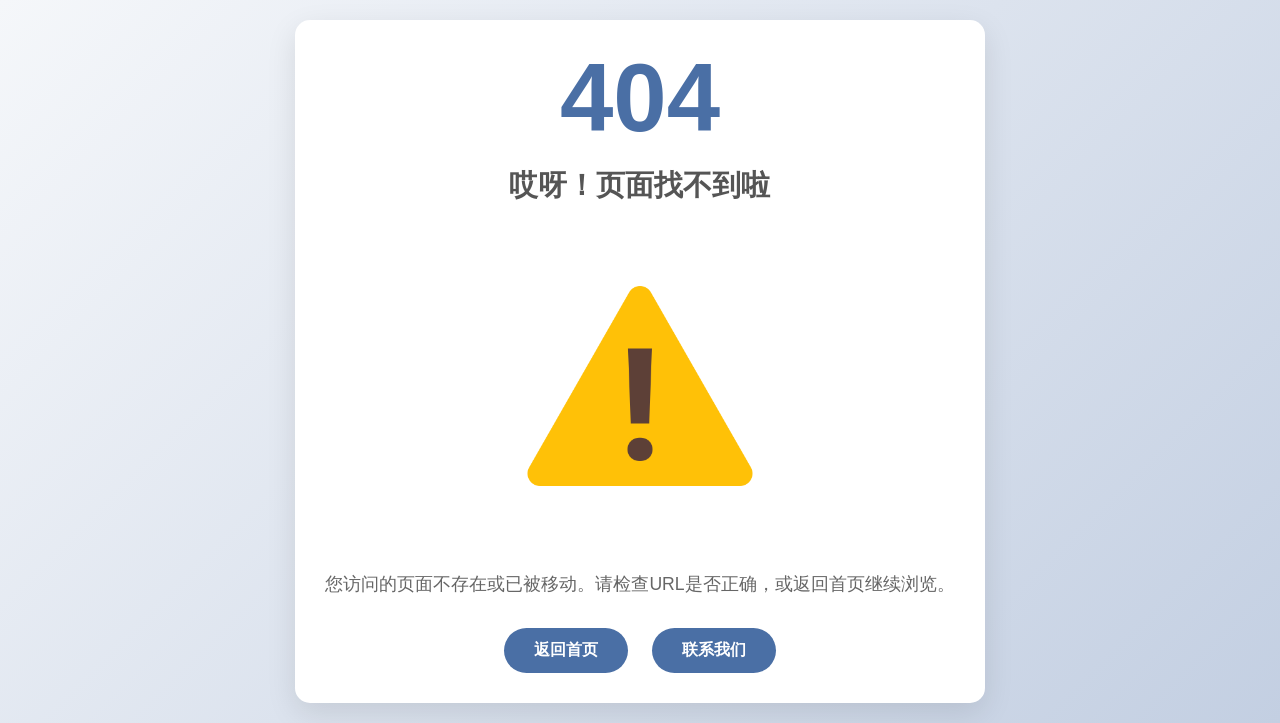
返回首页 (566, 649)
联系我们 (714, 649)
